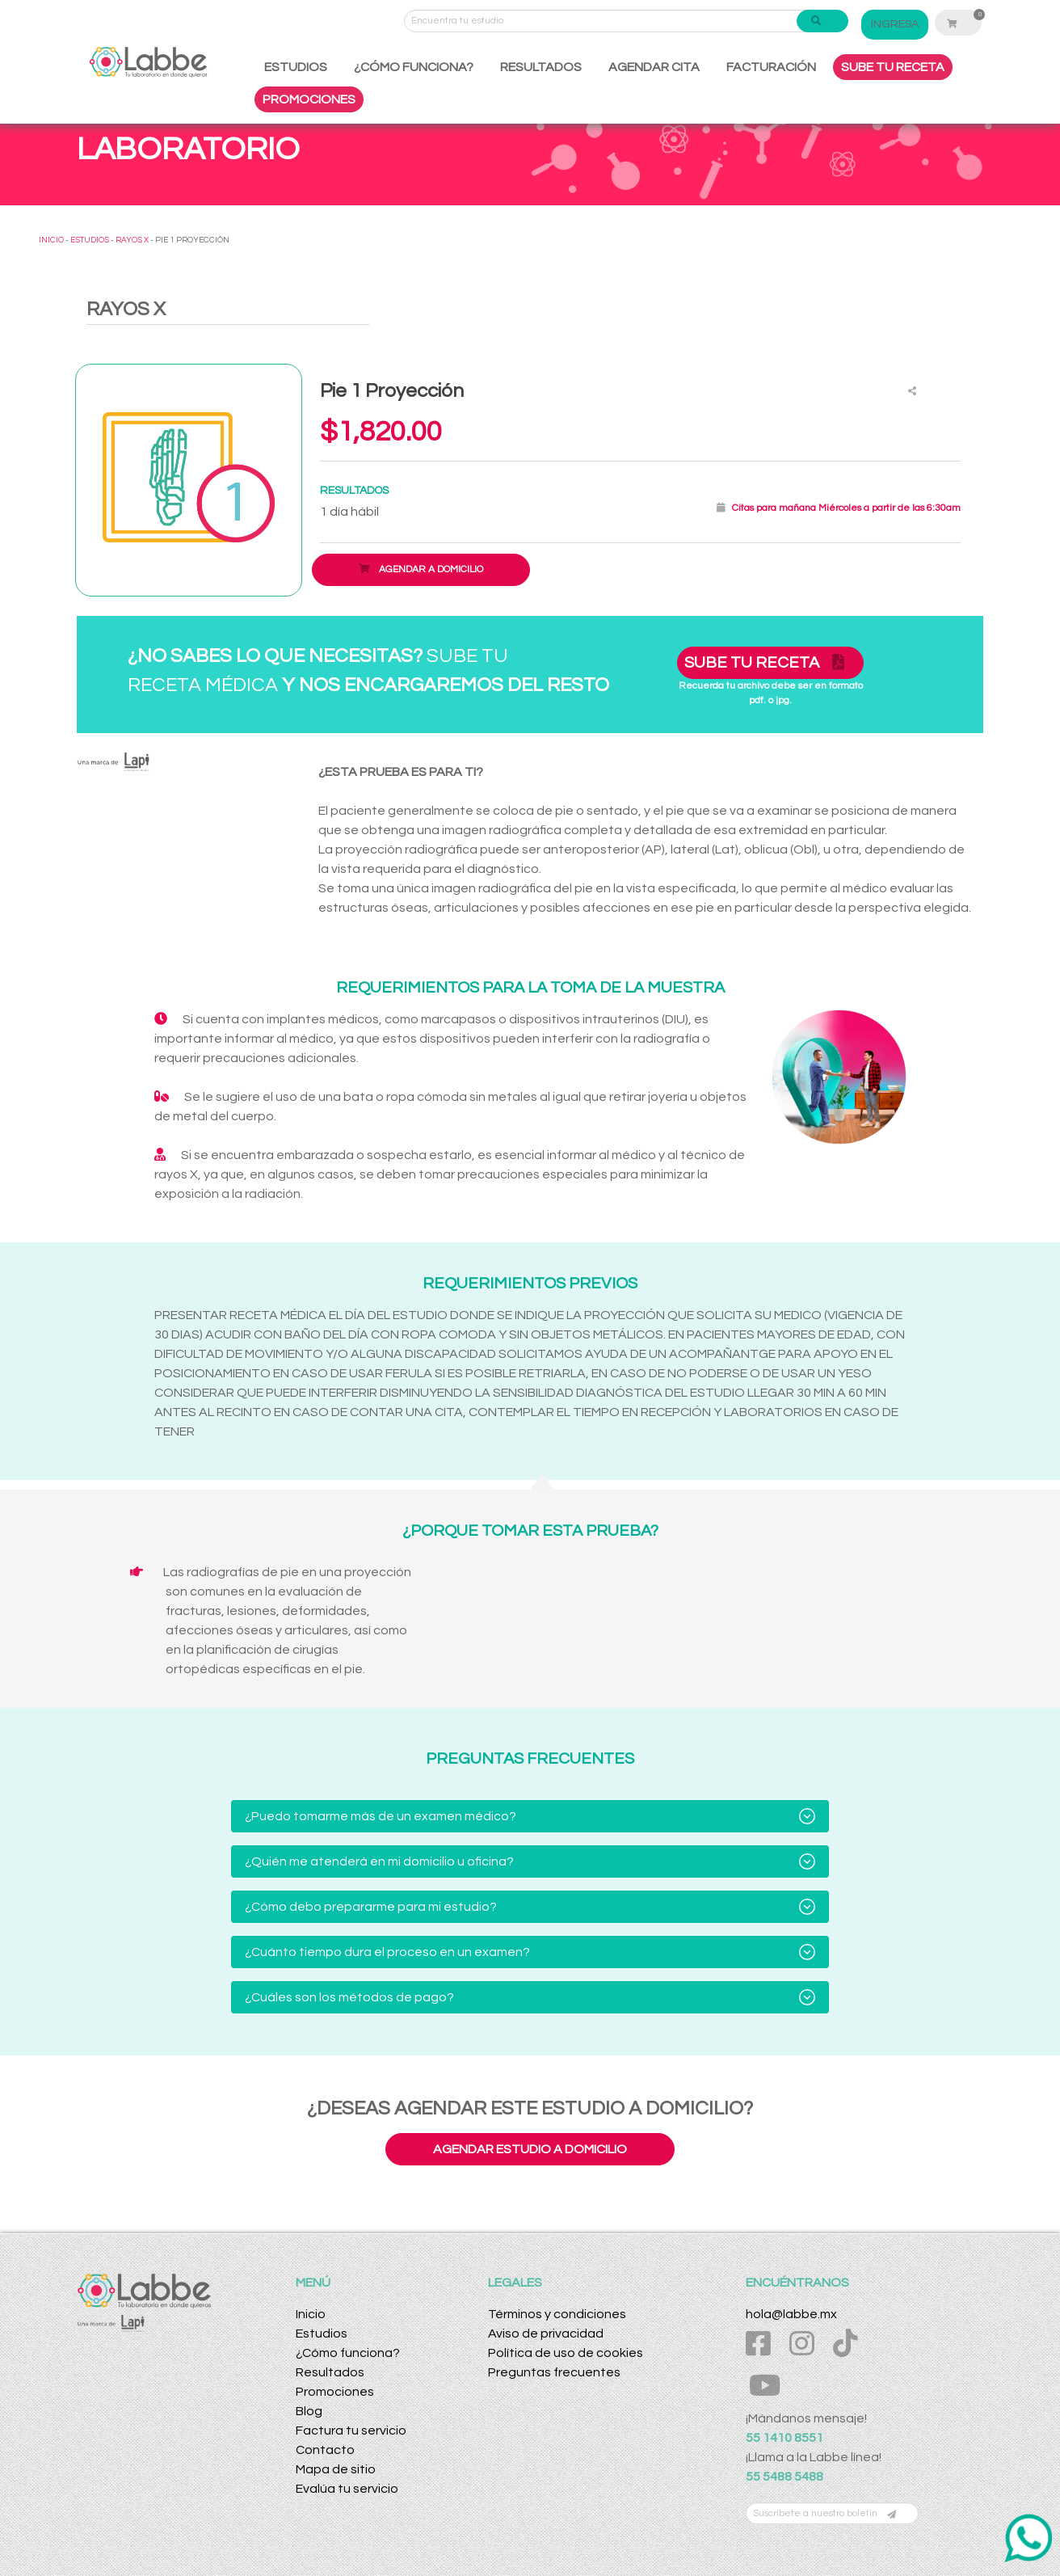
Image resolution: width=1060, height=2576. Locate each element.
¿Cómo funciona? (348, 2352)
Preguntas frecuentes (554, 2372)
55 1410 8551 (784, 2437)
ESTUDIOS (295, 67)
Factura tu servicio (351, 2430)
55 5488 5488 (784, 2476)
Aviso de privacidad (546, 2333)
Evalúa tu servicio (347, 2488)
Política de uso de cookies (565, 2352)
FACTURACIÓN (771, 67)
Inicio (311, 2314)
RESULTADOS (541, 67)
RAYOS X (132, 240)
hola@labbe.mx (791, 2314)
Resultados (330, 2372)
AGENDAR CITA (654, 67)
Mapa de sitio (336, 2469)
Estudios (321, 2333)
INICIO (51, 240)
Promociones (335, 2391)
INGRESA (895, 24)
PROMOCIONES (309, 99)
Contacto (325, 2449)
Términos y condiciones (557, 2314)
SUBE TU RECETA (892, 67)
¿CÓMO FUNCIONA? (413, 67)
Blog (309, 2411)
